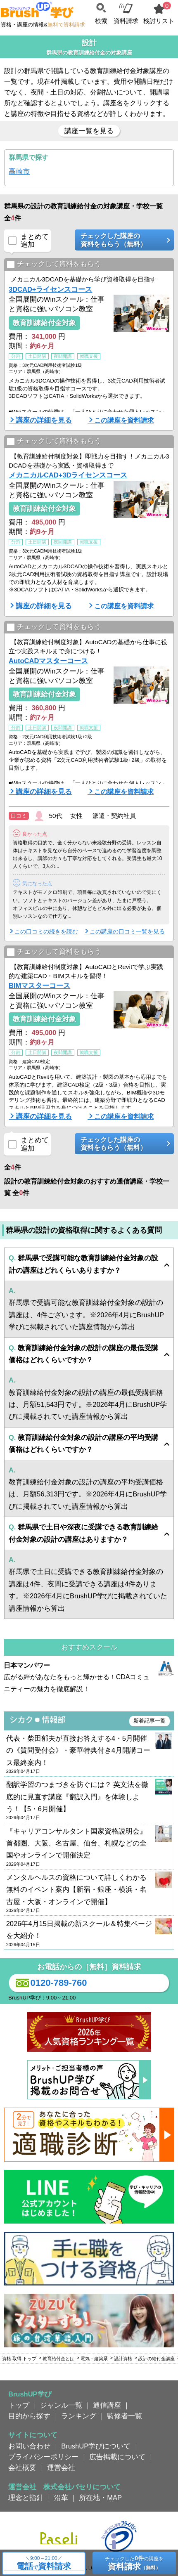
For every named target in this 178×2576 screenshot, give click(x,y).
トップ (18, 2405)
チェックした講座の (121, 240)
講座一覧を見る (89, 131)
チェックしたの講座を (134, 2563)
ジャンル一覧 (61, 2405)
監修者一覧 (124, 2416)
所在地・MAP (100, 2497)
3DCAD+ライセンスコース (50, 289)
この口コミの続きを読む (46, 931)
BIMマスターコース (39, 985)
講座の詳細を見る (44, 420)
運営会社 (61, 2467)
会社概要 (22, 2467)
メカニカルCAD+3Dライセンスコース (68, 475)
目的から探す (29, 2416)
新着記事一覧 (149, 1721)
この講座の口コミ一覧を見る (127, 931)
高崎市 (19, 171)
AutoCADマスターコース (48, 660)
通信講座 (107, 2405)
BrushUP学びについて (96, 2446)
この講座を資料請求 (124, 420)
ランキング (78, 2416)
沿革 (61, 2497)
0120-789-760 (50, 1983)
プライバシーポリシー (43, 2456)
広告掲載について (117, 2456)
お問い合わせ (29, 2446)
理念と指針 (25, 2497)
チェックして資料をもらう (54, 264)
